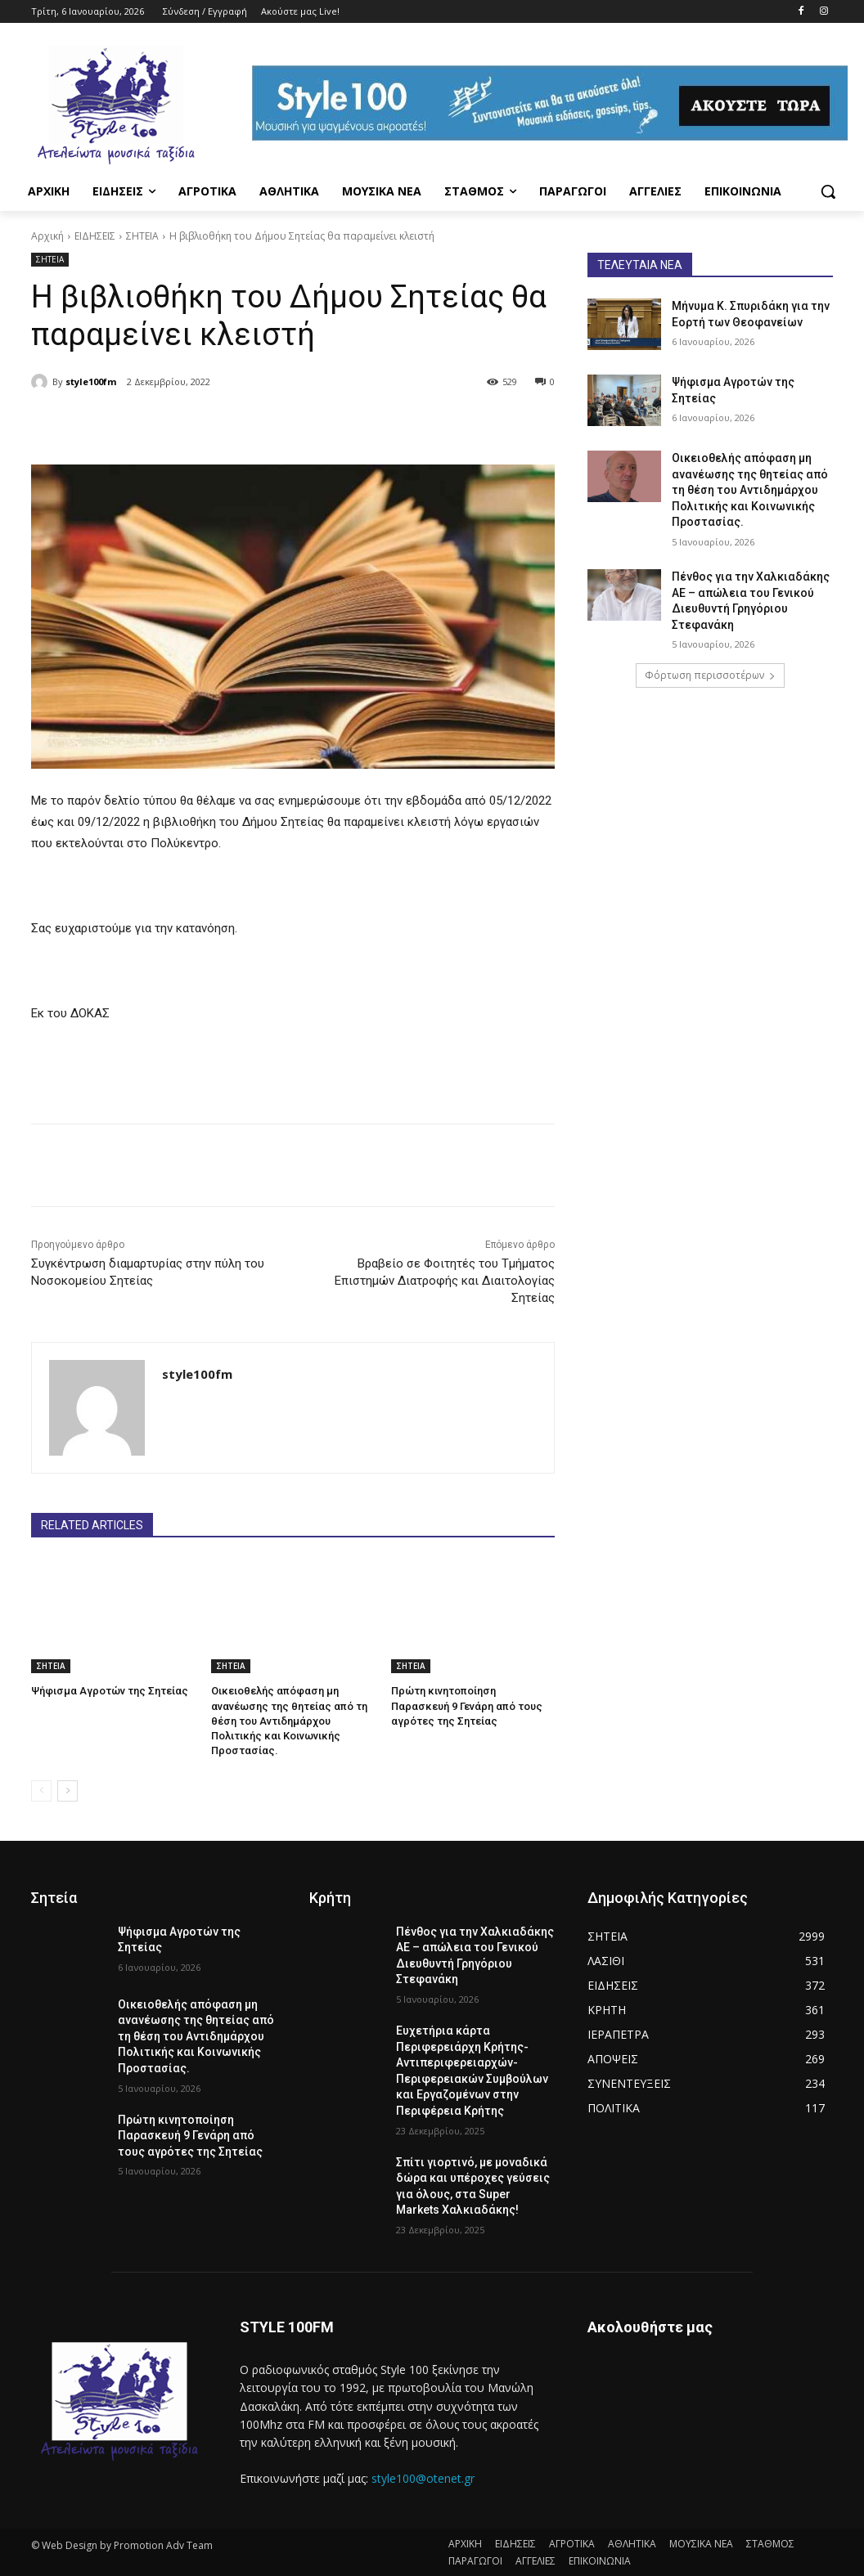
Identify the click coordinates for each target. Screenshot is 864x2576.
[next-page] (67, 1790)
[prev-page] (41, 1790)
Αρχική (47, 236)
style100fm (90, 381)
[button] (828, 191)
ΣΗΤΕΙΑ (142, 236)
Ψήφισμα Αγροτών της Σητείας (109, 1691)
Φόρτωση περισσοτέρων (710, 675)
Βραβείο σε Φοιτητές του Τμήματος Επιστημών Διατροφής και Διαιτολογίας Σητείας (445, 1280)
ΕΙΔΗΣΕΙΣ (94, 236)
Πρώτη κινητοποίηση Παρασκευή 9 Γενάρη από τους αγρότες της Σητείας (466, 1705)
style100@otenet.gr (423, 2478)
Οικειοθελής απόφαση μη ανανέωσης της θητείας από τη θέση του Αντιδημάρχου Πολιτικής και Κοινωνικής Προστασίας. (289, 1721)
